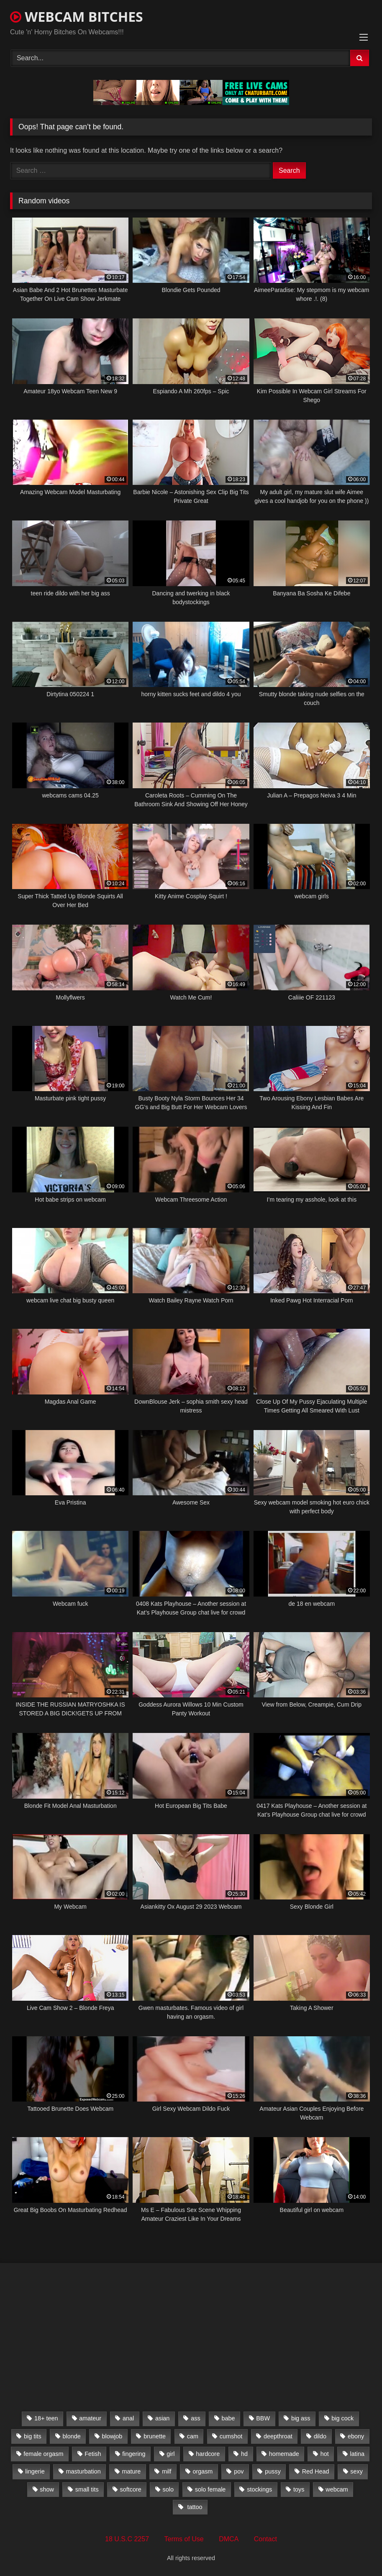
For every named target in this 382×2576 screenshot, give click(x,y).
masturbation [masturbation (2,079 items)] (83, 2471)
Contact (265, 2539)
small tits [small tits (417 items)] (87, 2489)
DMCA (228, 2539)
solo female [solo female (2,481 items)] (210, 2489)
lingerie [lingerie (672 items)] (34, 2471)
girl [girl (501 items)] (170, 2453)
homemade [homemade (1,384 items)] (284, 2453)
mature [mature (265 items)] (131, 2471)
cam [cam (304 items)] (192, 2436)
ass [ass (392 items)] (195, 2418)
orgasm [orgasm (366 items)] (202, 2471)
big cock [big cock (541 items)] (342, 2418)
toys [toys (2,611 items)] (298, 2489)
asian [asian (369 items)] (162, 2418)
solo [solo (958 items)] (168, 2489)
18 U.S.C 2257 (127, 2539)
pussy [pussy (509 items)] (273, 2471)
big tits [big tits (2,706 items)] (32, 2436)
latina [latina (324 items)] (357, 2453)
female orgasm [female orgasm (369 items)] (43, 2453)
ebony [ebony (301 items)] (356, 2436)
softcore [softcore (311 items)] (130, 2489)
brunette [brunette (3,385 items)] (155, 2436)
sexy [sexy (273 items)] (356, 2471)
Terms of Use (184, 2539)
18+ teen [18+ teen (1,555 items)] (46, 2418)
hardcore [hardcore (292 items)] (208, 2453)
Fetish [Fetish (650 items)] (93, 2453)
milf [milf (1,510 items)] (166, 2471)
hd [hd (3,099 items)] (244, 2453)
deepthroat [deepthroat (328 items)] (278, 2436)
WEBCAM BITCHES (76, 17)
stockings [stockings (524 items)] (259, 2489)
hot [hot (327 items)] (324, 2453)
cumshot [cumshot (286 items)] (231, 2436)
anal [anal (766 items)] (128, 2418)
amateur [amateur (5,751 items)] (90, 2418)
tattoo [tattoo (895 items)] (194, 2507)
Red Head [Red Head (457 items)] (315, 2471)
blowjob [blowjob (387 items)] (112, 2436)
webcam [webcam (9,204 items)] (337, 2489)
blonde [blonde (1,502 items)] (71, 2436)
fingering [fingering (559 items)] (133, 2453)
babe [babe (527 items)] (228, 2418)
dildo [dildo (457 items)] (320, 2436)
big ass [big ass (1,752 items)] (300, 2418)
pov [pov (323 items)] (239, 2471)
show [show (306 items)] (47, 2489)
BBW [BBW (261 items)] (263, 2418)
